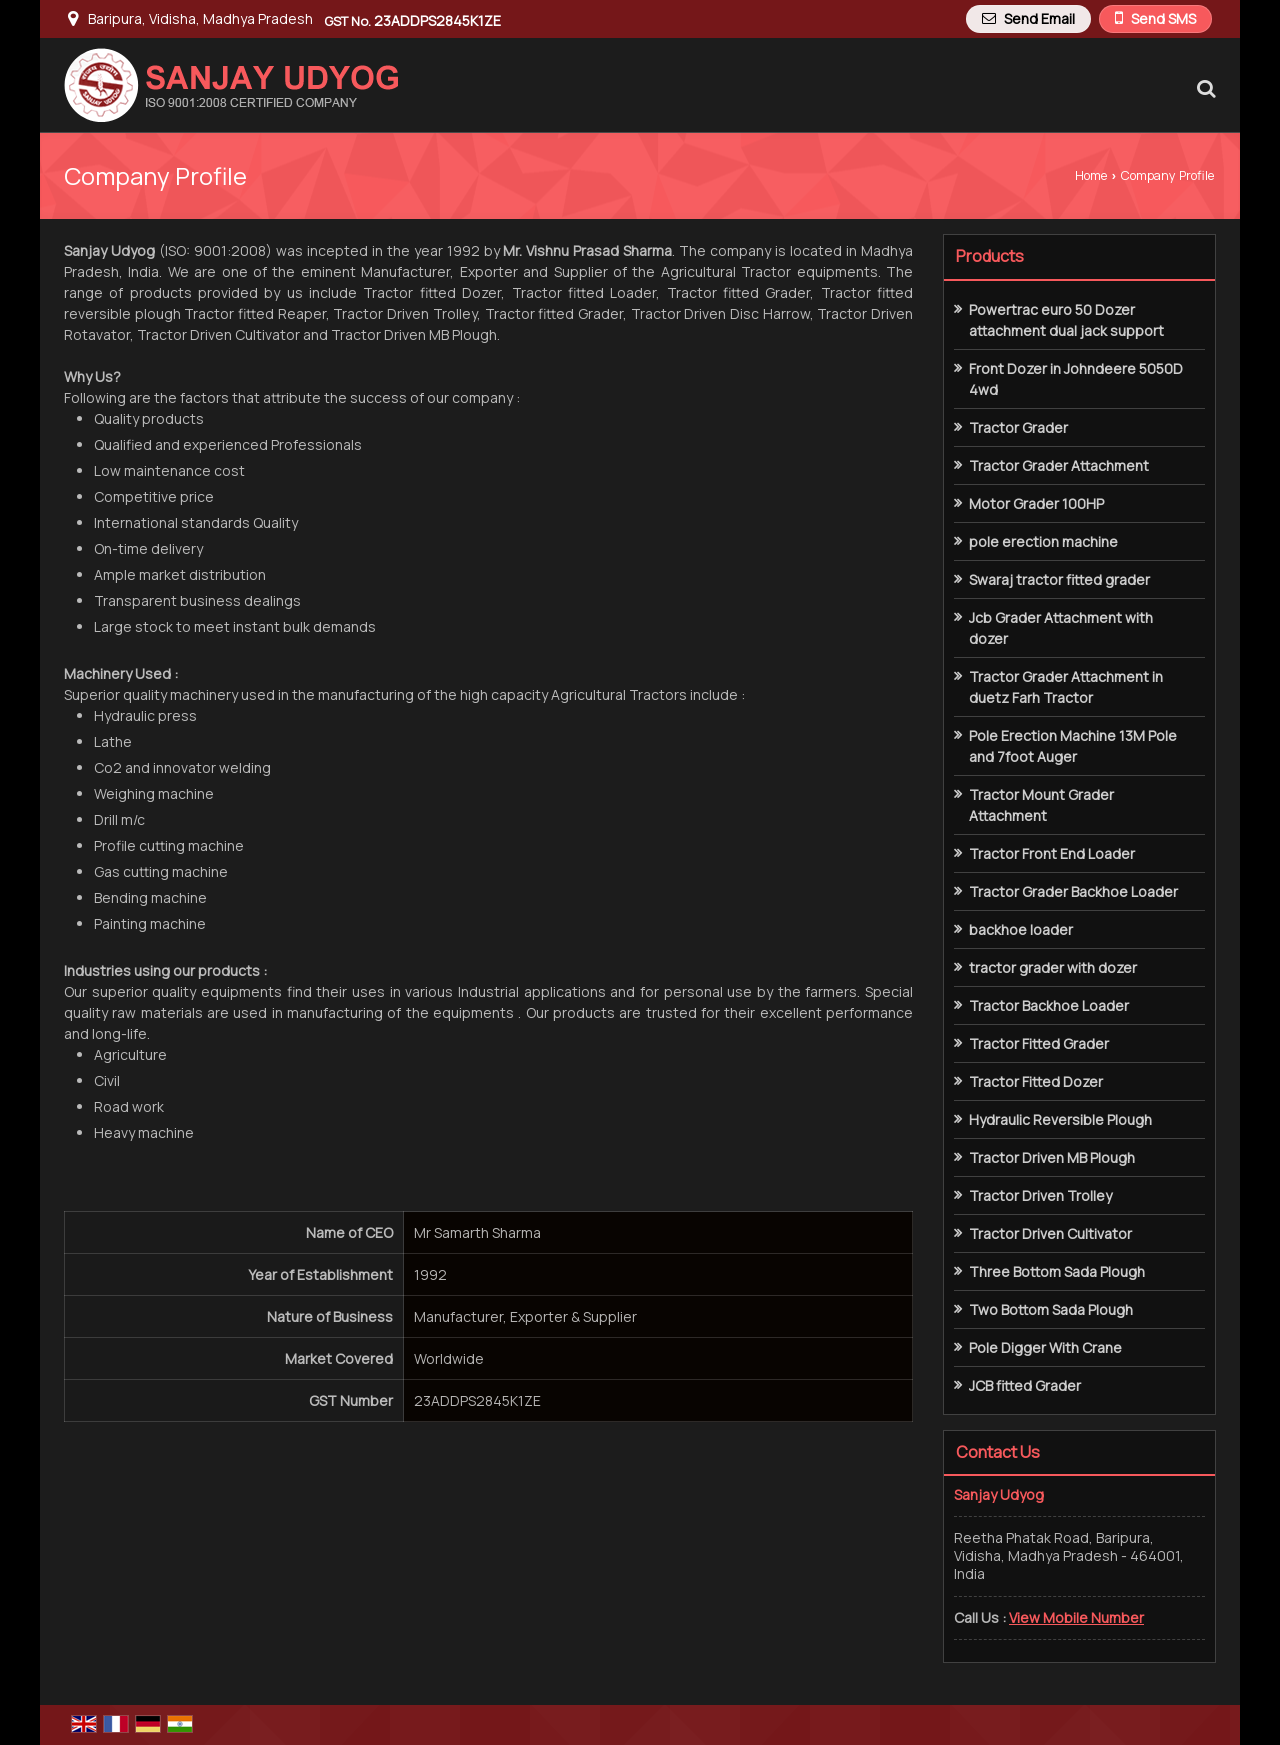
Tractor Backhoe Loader (1049, 1005)
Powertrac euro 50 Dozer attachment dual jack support (1066, 320)
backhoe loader (1021, 929)
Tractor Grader (1018, 427)
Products (990, 256)
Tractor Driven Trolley (1040, 1195)
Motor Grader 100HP (1036, 503)
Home (1091, 175)
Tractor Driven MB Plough (1052, 1157)
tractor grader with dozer (1053, 967)
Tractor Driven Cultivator (1050, 1233)
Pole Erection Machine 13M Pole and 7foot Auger (1073, 746)
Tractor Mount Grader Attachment (1041, 805)
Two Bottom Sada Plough (1051, 1309)
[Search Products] (1203, 88)
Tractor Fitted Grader (1039, 1043)
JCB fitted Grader (1025, 1385)
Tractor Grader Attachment (1059, 465)
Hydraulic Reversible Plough (1060, 1119)
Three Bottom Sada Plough (1057, 1271)
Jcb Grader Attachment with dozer (1061, 628)
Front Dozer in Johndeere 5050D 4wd (1076, 379)
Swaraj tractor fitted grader (1059, 579)
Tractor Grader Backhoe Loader (1073, 891)
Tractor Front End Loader (1052, 853)
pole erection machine (1043, 541)
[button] (1076, 1617)
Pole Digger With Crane (1045, 1347)
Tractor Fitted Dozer (1036, 1081)
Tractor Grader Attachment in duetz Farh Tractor (1066, 687)
